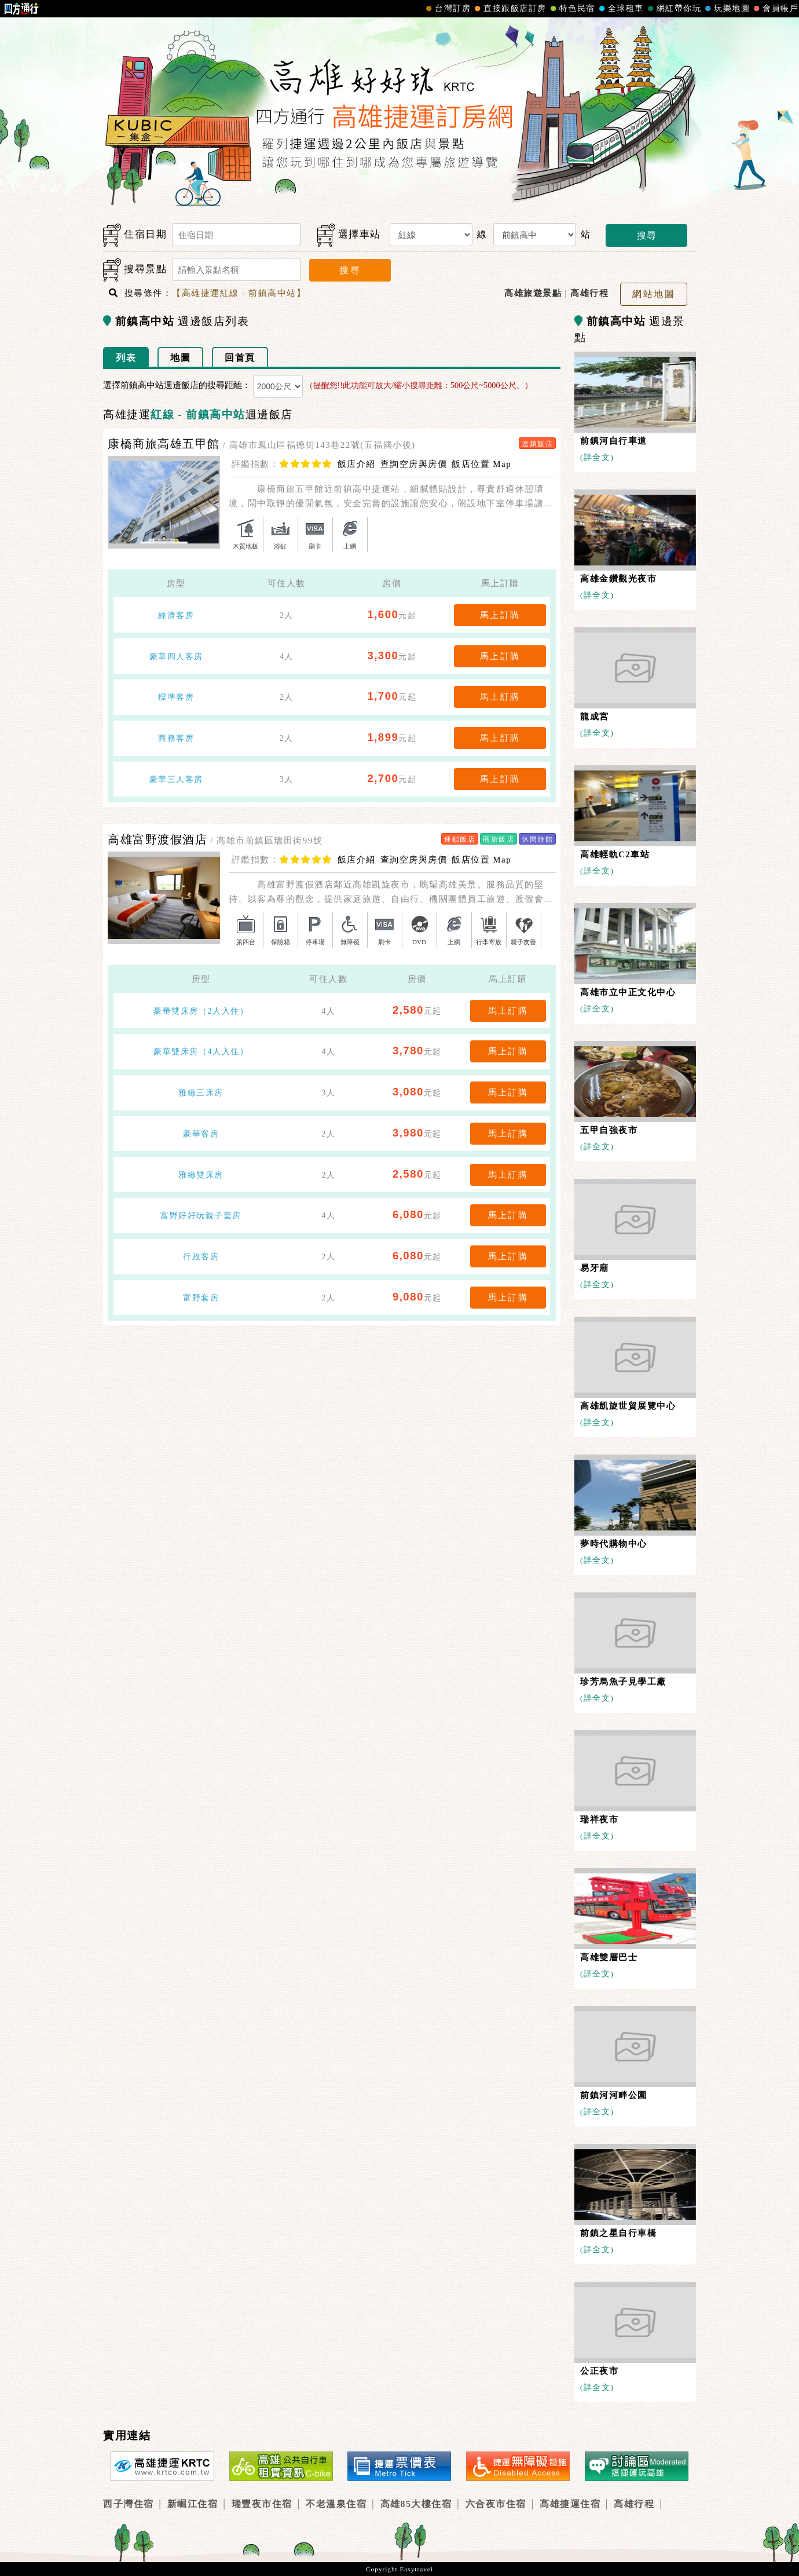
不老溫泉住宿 (336, 2504)
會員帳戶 (774, 8)
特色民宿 (571, 8)
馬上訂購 (500, 615)
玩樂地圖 (726, 8)
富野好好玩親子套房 (200, 1215)
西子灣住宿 (128, 2504)
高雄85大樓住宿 (416, 2504)
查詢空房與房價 (414, 464)
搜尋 (647, 235)
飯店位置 (481, 464)
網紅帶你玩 (673, 8)
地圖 (180, 358)
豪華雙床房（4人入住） (200, 1051)
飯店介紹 (357, 464)
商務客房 (176, 738)
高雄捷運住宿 (570, 2504)
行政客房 (201, 1256)
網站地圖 (653, 293)
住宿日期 (135, 235)
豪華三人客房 (176, 779)
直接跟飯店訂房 (509, 8)
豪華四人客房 (176, 656)
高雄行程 (634, 2504)
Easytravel (416, 2569)
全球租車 (620, 8)
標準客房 (176, 696)
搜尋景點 (135, 270)
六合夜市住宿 (496, 2504)
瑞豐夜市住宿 (262, 2504)
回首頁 (240, 358)
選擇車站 (349, 235)
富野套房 (201, 1297)
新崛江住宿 (192, 2504)
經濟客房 (176, 615)
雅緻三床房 (200, 1092)
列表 (126, 358)
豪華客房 (201, 1133)
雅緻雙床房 (200, 1174)
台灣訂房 (447, 8)
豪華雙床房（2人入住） (200, 1010)
